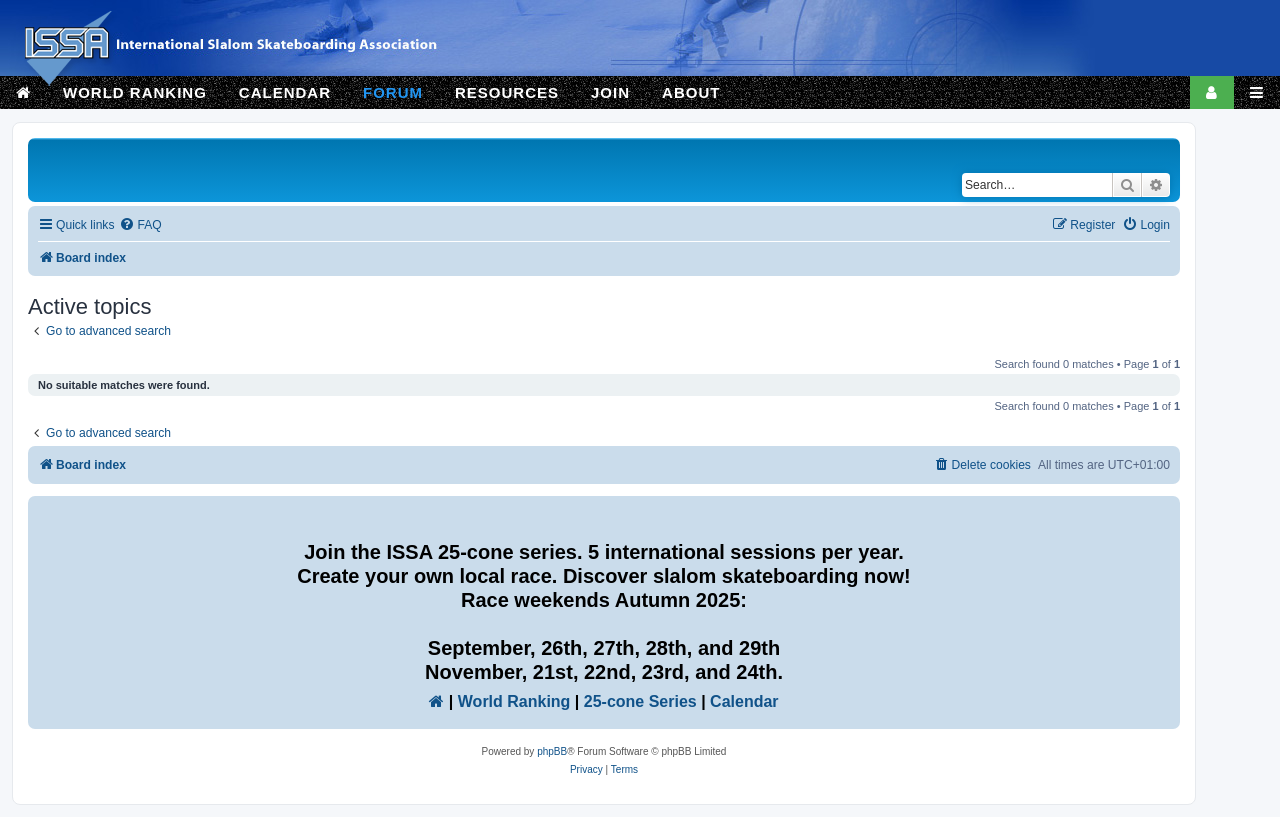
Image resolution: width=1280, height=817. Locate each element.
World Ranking (514, 701)
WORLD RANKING (135, 92)
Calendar (744, 701)
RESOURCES (507, 92)
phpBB (552, 751)
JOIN (610, 92)
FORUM (393, 92)
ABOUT (691, 92)
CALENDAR (285, 92)
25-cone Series (640, 701)
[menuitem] (140, 225)
